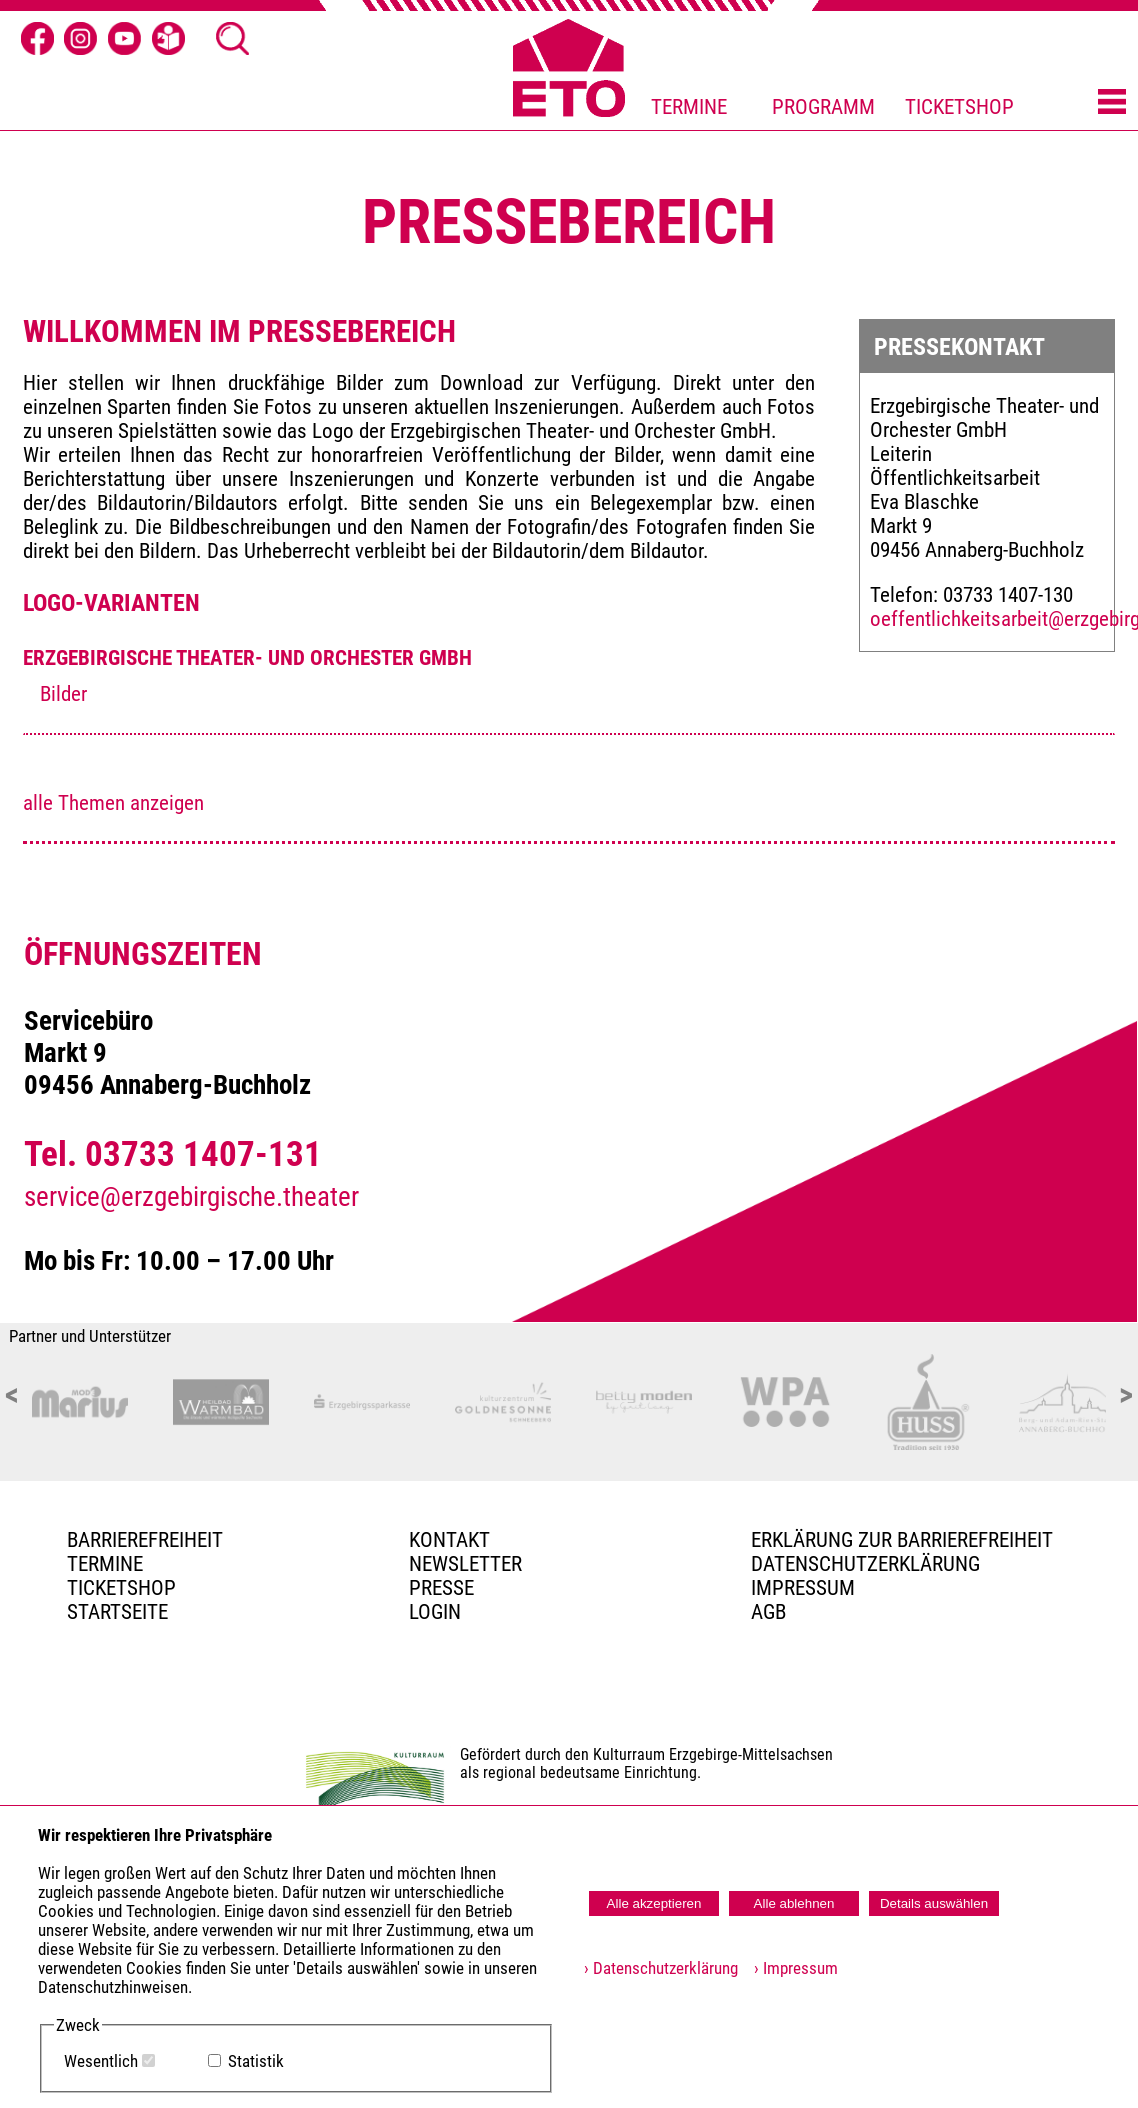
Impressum (803, 1588)
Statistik (256, 2061)
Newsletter (465, 1564)
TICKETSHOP (959, 107)
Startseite (117, 1612)
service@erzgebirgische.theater (191, 1197)
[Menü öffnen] (1112, 103)
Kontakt (449, 1540)
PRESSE (441, 1588)
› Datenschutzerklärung (661, 1968)
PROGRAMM (823, 107)
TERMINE (689, 107)
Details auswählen (934, 1903)
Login (435, 1612)
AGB (768, 1612)
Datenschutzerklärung (865, 1564)
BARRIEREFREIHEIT (145, 1540)
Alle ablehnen (794, 1903)
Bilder (63, 694)
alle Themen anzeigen (113, 803)
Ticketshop (121, 1588)
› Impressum (790, 1968)
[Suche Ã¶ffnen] (232, 38)
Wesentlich (101, 2061)
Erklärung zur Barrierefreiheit (902, 1540)
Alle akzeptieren (654, 1903)
